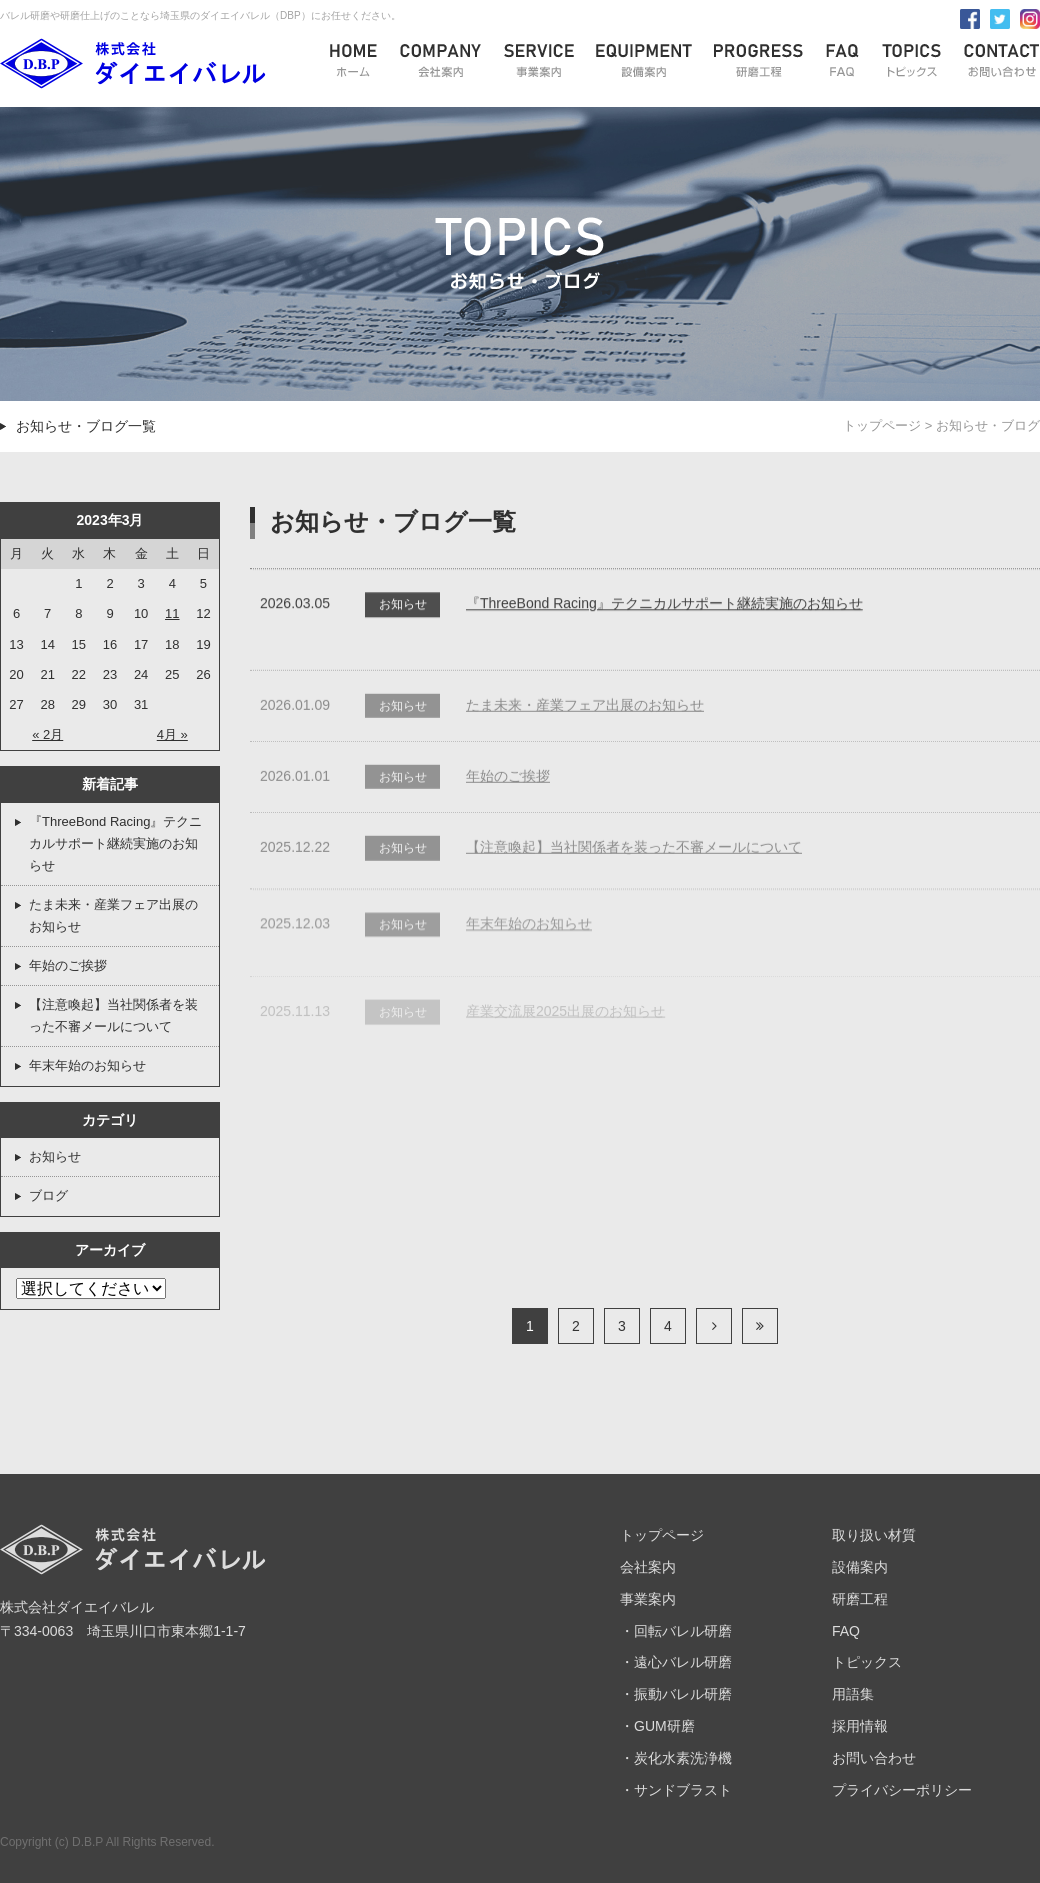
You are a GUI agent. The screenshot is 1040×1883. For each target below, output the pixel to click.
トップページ (882, 425)
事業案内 (648, 1599)
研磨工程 (860, 1599)
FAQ (846, 1631)
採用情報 (860, 1726)
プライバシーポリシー (902, 1790)
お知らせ (55, 1156)
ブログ (48, 1195)
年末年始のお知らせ (87, 1065)
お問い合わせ (874, 1758)
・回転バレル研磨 (676, 1631)
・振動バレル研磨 (676, 1694)
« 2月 (47, 734)
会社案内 (648, 1567)
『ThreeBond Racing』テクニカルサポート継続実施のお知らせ (115, 843)
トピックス (867, 1662)
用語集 (853, 1694)
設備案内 (860, 1567)
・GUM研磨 (657, 1726)
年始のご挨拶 (68, 965)
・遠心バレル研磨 (676, 1662)
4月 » (172, 734)
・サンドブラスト (676, 1790)
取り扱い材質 (874, 1535)
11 (172, 613)
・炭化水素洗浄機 (676, 1758)
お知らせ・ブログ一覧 (86, 426)
